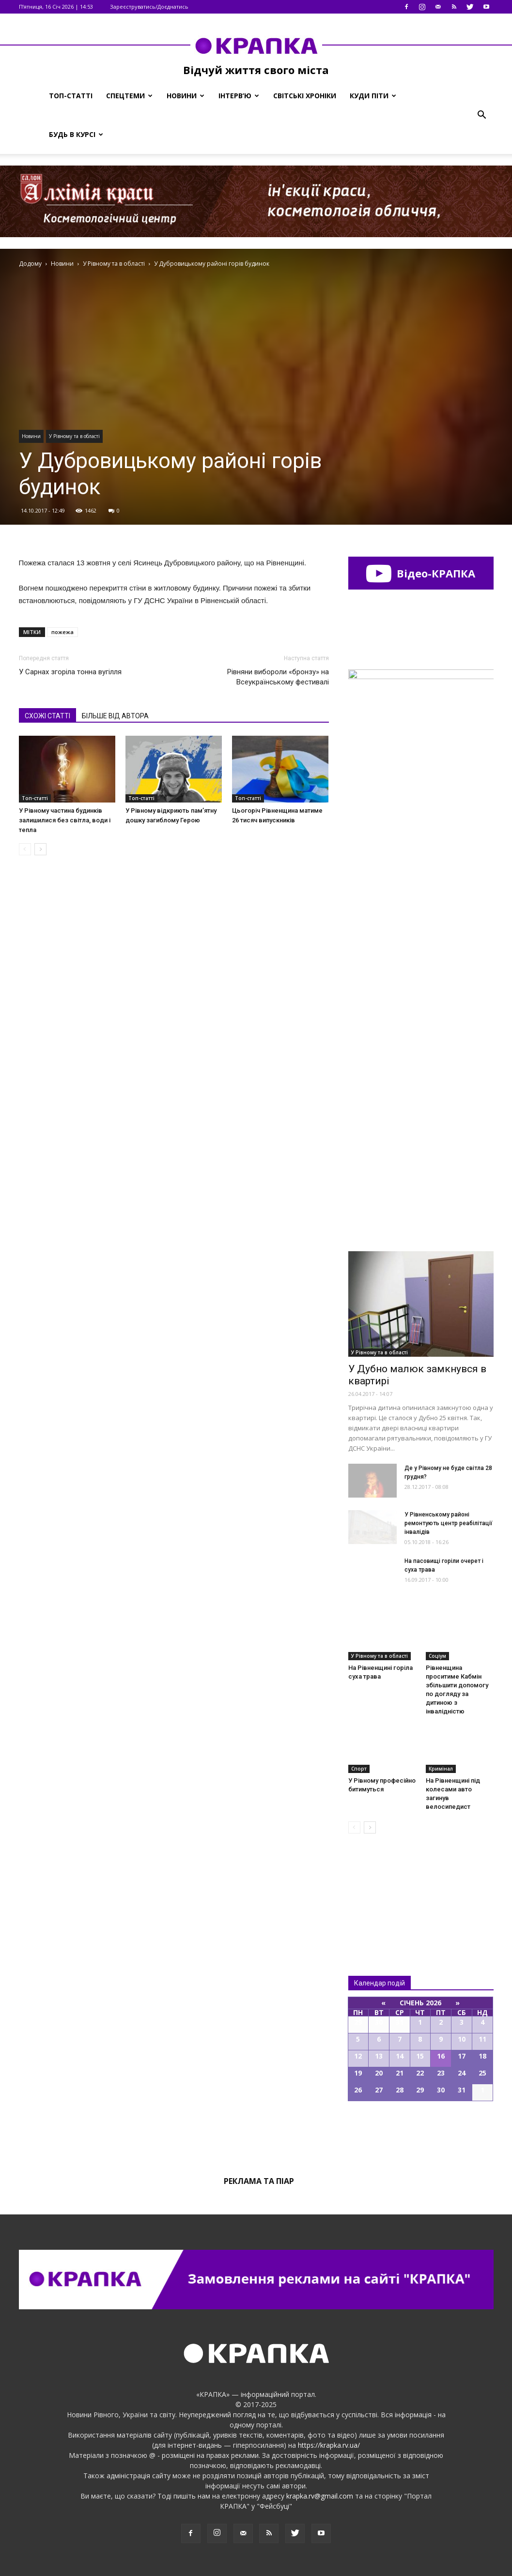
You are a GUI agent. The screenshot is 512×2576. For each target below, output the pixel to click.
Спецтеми (129, 95)
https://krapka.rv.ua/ (329, 2445)
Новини (185, 95)
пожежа (62, 632)
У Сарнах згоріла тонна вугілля (70, 671)
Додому (30, 263)
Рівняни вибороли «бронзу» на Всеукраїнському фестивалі (278, 676)
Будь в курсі (76, 134)
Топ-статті (71, 95)
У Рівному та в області (74, 436)
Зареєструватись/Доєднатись (149, 6)
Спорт (359, 1768)
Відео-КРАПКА (420, 573)
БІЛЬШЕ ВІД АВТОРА (115, 716)
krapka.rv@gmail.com (319, 2495)
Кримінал (441, 1768)
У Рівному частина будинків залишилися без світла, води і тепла (64, 820)
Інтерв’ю (238, 95)
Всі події (420, 2134)
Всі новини (380, 1888)
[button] (482, 115)
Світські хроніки (304, 95)
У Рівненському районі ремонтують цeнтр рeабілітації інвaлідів (448, 1523)
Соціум (437, 1655)
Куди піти (373, 95)
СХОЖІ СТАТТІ (47, 716)
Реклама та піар (259, 2181)
